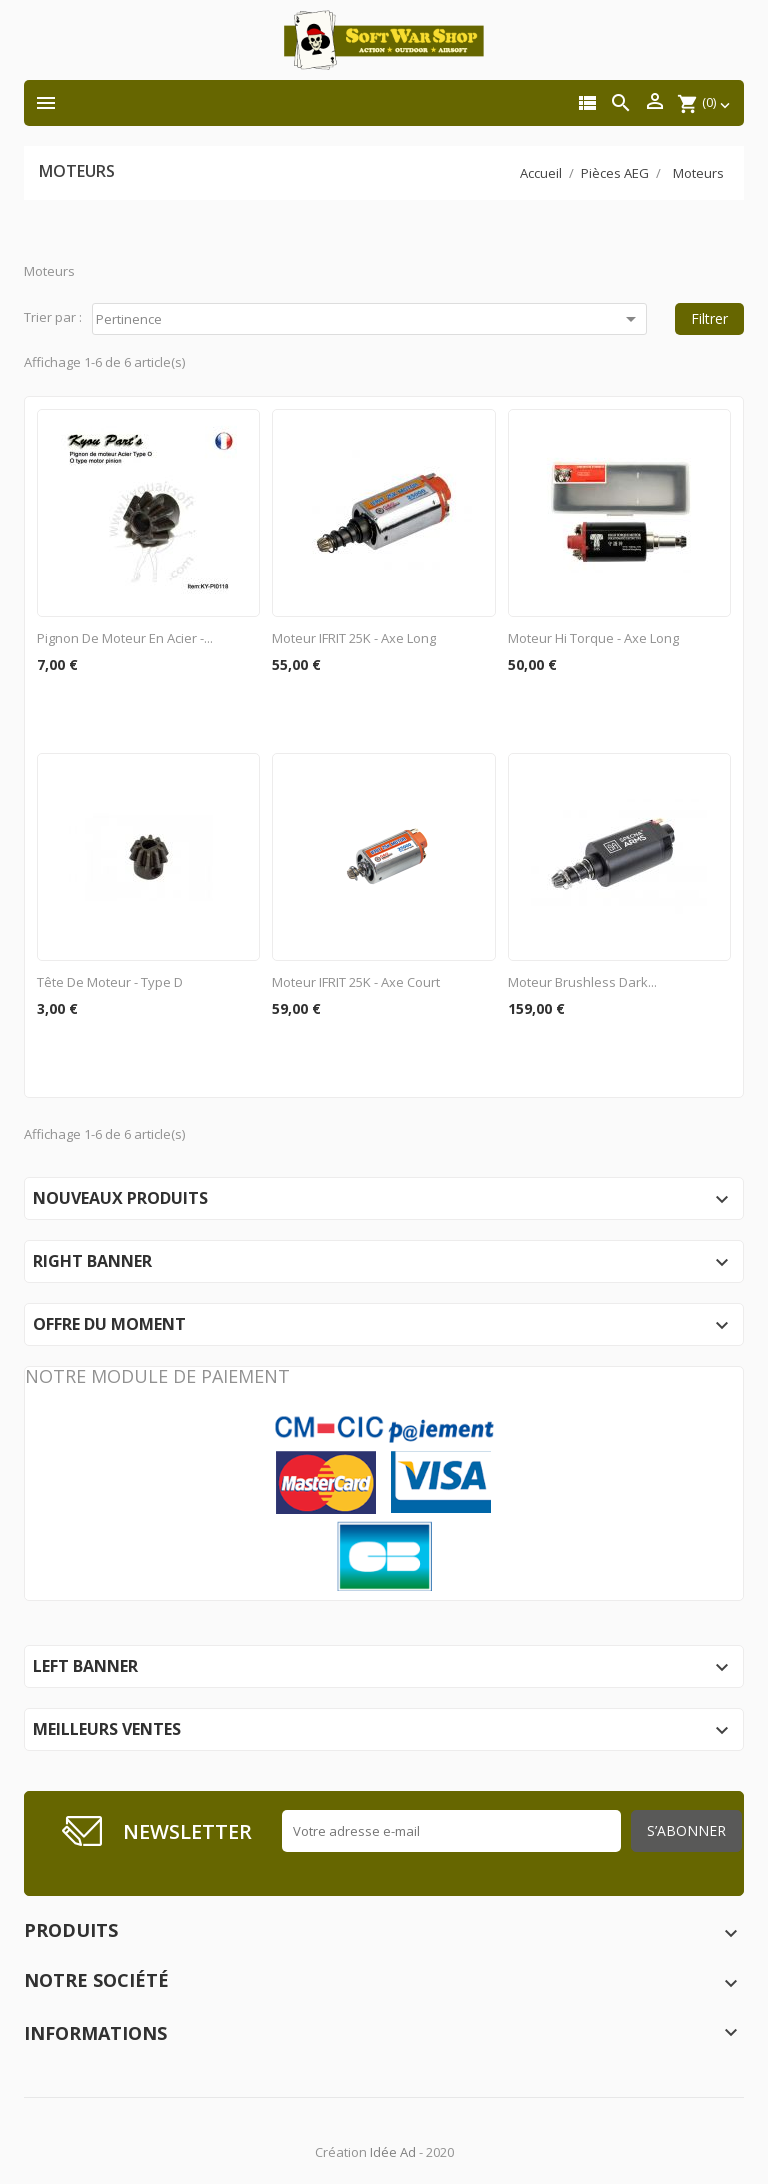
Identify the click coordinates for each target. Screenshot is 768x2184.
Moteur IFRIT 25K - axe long (354, 638)
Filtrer (709, 318)
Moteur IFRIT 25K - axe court (356, 982)
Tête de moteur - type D (110, 982)
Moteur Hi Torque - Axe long (593, 638)
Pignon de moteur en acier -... (125, 638)
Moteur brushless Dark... (582, 982)
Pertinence (369, 319)
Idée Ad (393, 2152)
